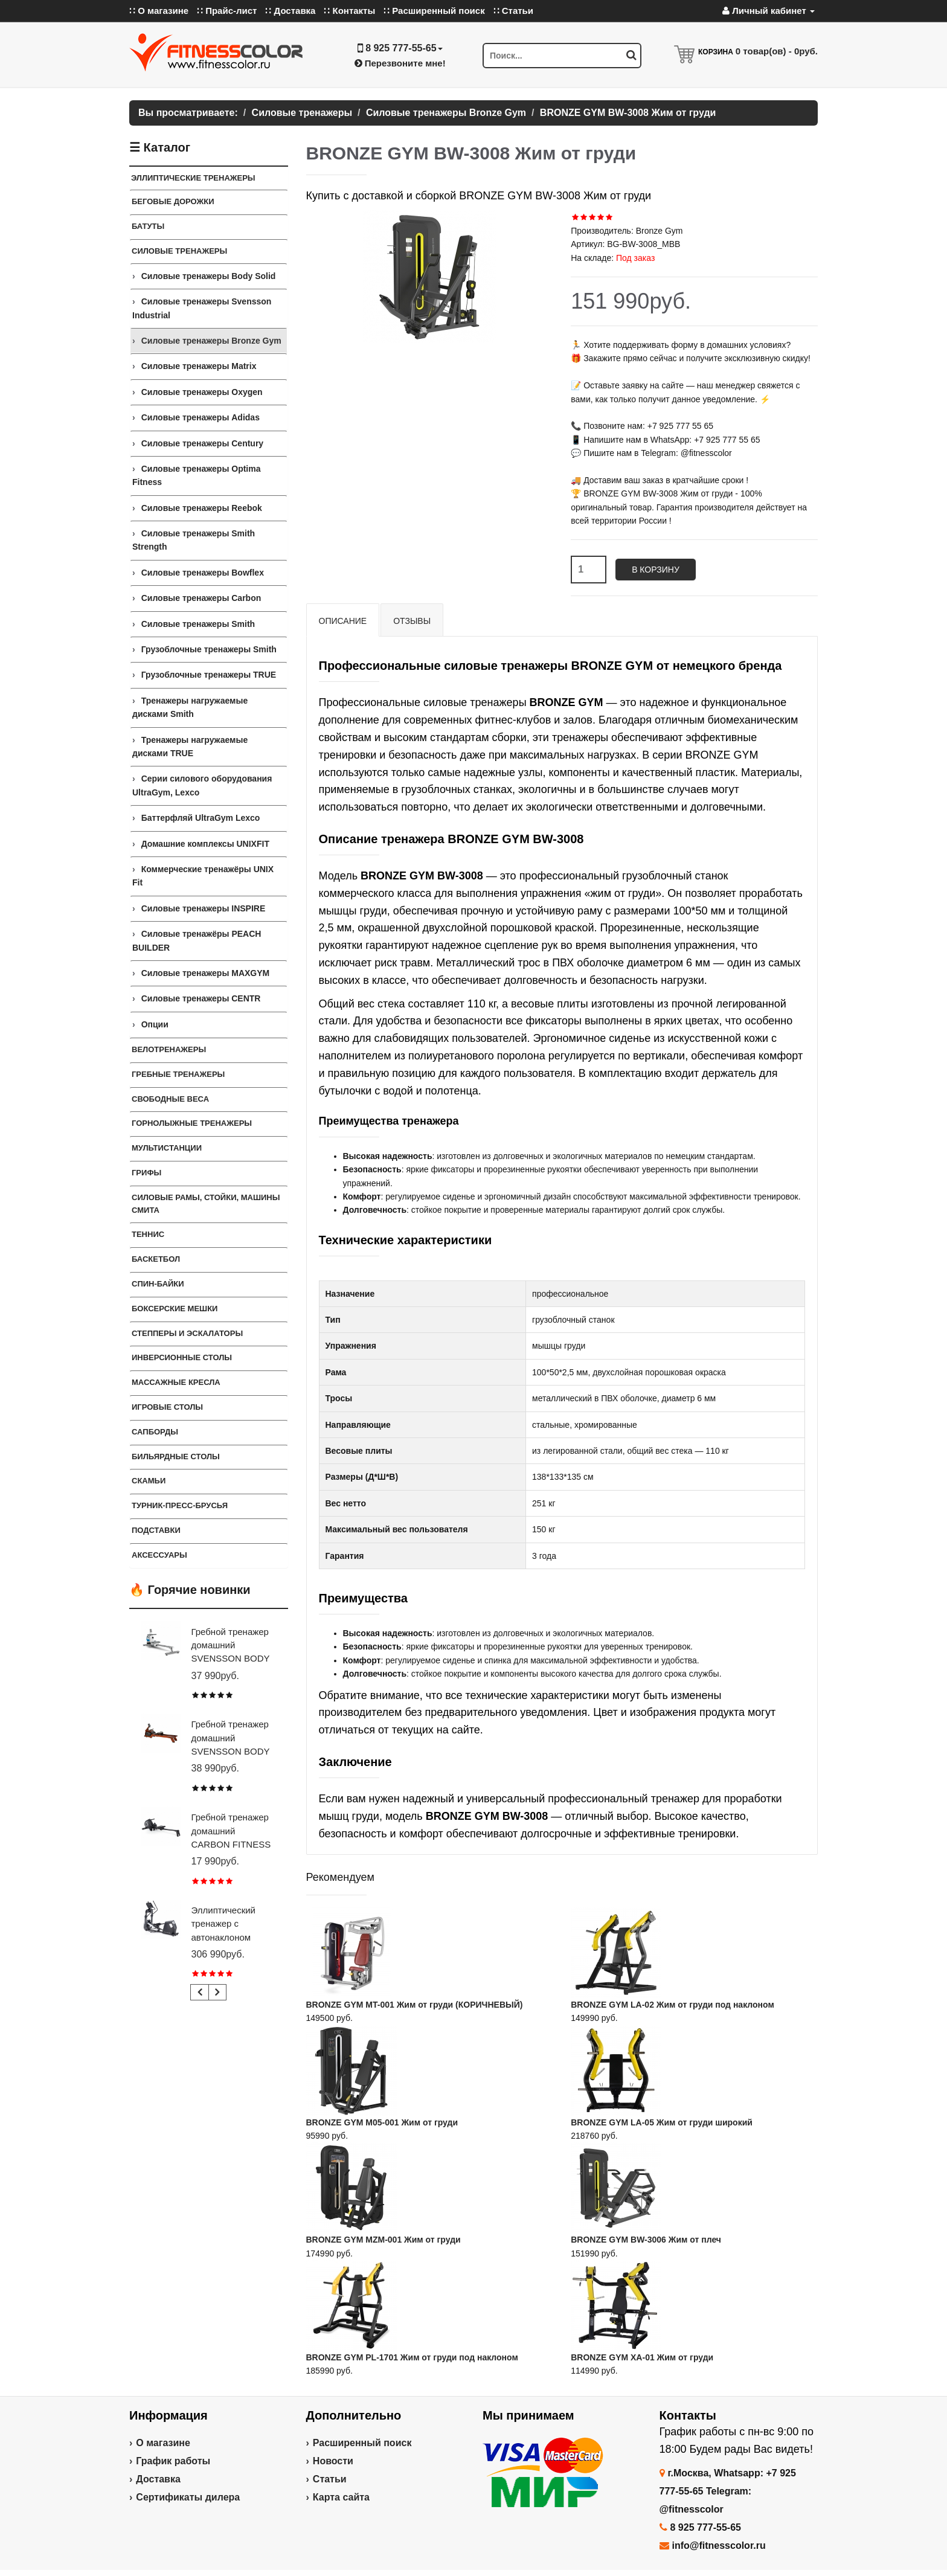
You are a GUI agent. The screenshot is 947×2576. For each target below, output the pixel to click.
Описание (343, 621)
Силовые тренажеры (179, 250)
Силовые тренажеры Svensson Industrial (201, 308)
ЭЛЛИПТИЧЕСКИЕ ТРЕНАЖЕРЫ (193, 177)
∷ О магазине (158, 10)
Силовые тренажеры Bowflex (202, 572)
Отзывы (412, 621)
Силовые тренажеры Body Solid (208, 276)
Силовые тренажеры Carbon (201, 598)
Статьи (330, 2479)
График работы (173, 2461)
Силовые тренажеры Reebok (201, 508)
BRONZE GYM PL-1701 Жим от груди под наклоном (412, 2357)
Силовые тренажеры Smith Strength (193, 539)
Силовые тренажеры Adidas (200, 417)
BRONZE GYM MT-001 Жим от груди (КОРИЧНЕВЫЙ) (414, 2004)
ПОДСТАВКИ (156, 1530)
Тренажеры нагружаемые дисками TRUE (190, 746)
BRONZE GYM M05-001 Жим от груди (382, 2122)
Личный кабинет (768, 10)
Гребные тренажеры (178, 1074)
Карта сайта (341, 2497)
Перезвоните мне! (400, 63)
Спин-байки (158, 1283)
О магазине (163, 2443)
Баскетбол (156, 1259)
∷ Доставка (290, 10)
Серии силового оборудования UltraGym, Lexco (202, 785)
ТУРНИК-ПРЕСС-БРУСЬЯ (180, 1505)
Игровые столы (167, 1407)
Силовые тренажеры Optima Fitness (196, 475)
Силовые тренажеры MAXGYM (205, 973)
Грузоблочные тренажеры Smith (209, 649)
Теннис (148, 1234)
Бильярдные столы (176, 1456)
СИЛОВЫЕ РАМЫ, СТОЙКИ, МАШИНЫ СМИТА (206, 1204)
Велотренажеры (169, 1049)
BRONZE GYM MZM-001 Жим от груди (383, 2239)
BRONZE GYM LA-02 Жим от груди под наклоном (672, 2004)
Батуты (148, 226)
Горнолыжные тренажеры (192, 1123)
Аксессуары (159, 1554)
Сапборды (155, 1431)
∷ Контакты (349, 10)
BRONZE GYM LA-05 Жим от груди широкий (662, 2122)
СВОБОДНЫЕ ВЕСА (170, 1098)
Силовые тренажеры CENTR (201, 998)
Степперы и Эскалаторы (187, 1333)
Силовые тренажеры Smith (198, 624)
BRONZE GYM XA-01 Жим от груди (642, 2357)
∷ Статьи (513, 10)
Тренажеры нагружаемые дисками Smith (190, 707)
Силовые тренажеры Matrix (199, 366)
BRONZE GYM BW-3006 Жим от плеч (646, 2239)
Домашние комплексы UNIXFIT (205, 844)
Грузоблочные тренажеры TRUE (208, 674)
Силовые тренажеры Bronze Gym (211, 340)
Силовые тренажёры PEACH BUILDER (196, 940)
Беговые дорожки (173, 201)
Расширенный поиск (362, 2443)
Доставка (158, 2479)
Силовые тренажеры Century (202, 443)
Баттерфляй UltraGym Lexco (200, 818)
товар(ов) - (777, 51)
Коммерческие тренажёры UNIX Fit (203, 875)
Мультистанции (167, 1147)
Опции (155, 1024)
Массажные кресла (176, 1382)
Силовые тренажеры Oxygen (202, 392)
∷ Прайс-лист (227, 10)
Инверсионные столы (182, 1357)
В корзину (655, 569)
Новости (333, 2461)
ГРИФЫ (146, 1172)
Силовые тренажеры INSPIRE (203, 908)
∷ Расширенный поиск (434, 10)
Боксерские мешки (174, 1308)
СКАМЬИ (148, 1480)
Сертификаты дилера (188, 2497)
